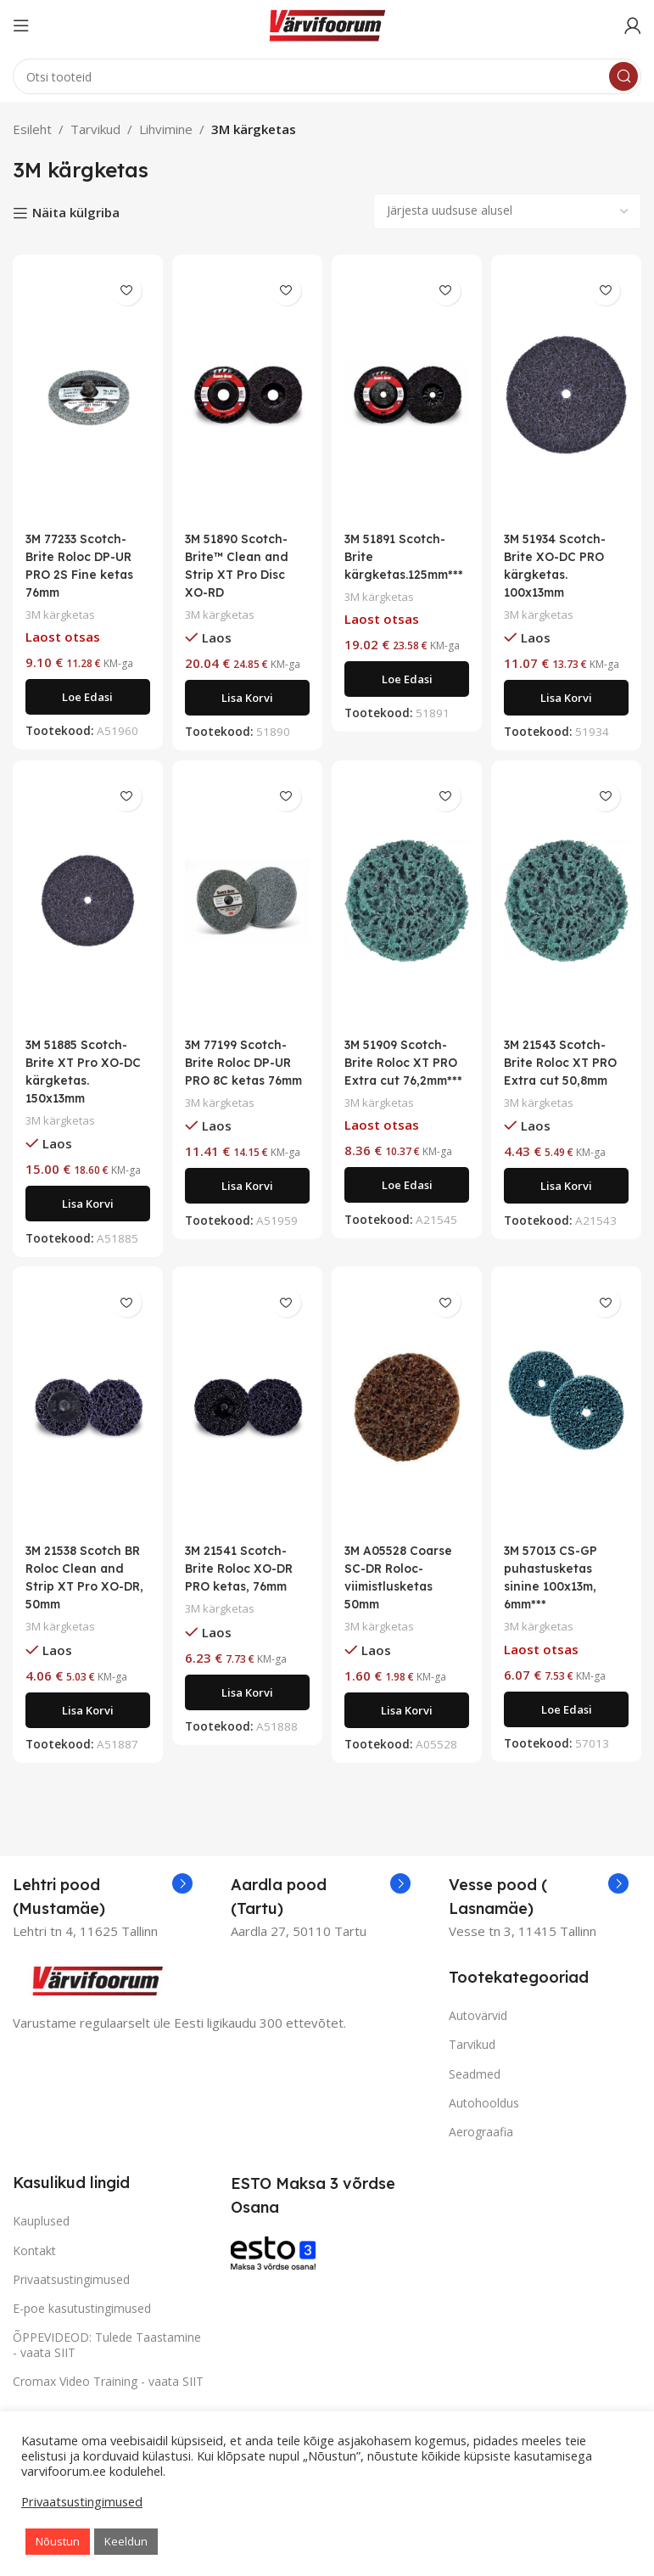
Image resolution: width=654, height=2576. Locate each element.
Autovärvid (478, 2030)
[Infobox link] (103, 1911)
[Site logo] (327, 23)
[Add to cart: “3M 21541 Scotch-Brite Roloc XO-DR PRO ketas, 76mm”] (246, 1706)
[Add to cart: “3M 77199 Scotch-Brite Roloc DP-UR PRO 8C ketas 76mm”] (246, 1211)
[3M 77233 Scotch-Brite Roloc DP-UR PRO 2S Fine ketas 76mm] (84, 394)
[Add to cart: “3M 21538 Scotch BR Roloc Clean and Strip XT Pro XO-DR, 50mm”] (84, 1724)
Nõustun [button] (58, 2541)
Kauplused (41, 2235)
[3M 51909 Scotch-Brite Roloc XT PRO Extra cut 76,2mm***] (408, 907)
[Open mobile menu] (21, 25)
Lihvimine (166, 129)
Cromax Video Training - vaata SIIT (108, 2396)
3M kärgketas (63, 614)
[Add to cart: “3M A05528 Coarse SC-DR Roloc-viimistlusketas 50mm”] (408, 1724)
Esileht (32, 129)
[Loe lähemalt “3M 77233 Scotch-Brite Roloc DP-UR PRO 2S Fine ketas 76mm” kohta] (84, 697)
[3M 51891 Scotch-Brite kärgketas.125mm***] (408, 394)
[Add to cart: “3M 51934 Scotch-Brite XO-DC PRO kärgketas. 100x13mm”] (569, 698)
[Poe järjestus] (507, 211)
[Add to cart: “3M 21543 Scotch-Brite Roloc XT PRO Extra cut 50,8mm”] (569, 1211)
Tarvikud (95, 129)
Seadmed (474, 2087)
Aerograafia (481, 2146)
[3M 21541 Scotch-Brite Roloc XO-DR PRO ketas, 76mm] (246, 1421)
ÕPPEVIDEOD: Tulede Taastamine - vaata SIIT (107, 2359)
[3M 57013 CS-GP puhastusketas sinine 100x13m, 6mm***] (569, 1421)
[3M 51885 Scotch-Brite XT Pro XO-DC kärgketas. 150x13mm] (84, 907)
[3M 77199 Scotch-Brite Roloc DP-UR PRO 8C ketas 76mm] (246, 907)
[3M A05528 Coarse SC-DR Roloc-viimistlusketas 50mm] (408, 1421)
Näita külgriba (76, 213)
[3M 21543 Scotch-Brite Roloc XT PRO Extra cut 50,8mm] (569, 907)
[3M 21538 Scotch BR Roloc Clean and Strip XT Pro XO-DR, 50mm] (84, 1421)
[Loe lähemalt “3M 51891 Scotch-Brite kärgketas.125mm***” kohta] (408, 697)
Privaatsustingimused (71, 2293)
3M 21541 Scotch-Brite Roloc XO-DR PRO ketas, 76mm (244, 1582)
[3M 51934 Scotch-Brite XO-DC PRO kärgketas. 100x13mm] (569, 394)
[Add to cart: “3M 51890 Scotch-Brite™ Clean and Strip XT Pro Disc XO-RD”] (246, 698)
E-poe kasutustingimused (82, 2323)
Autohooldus (484, 2116)
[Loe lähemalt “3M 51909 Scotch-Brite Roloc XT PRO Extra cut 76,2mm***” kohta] (408, 1210)
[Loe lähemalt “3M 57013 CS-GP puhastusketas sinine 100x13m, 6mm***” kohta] (569, 1723)
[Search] (327, 76)
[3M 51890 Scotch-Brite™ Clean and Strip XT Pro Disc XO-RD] (246, 394)
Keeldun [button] (126, 2541)
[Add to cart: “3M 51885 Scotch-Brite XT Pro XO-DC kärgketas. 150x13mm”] (84, 1211)
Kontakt (34, 2264)
